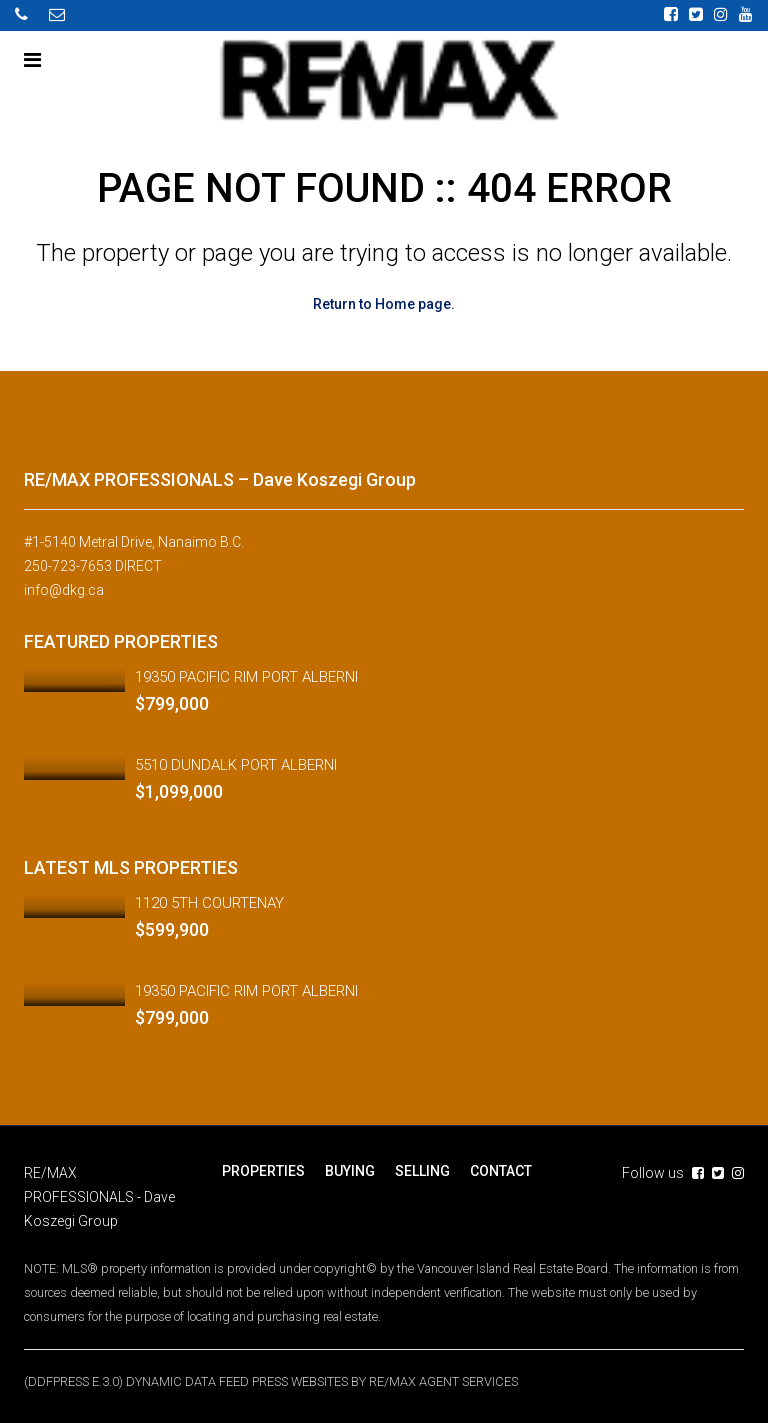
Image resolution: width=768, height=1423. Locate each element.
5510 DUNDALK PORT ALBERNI (236, 764)
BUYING (350, 1170)
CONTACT (501, 1170)
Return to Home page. (384, 304)
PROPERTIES (263, 1170)
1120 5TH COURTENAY (209, 902)
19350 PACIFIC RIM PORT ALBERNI (246, 676)
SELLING (422, 1170)
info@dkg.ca (64, 590)
